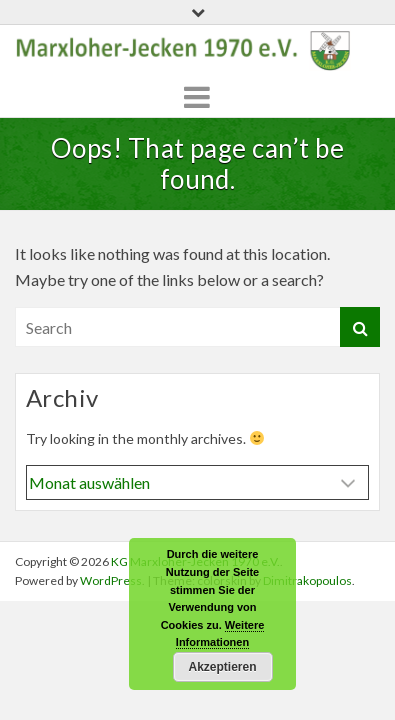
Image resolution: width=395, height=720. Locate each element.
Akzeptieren (222, 667)
